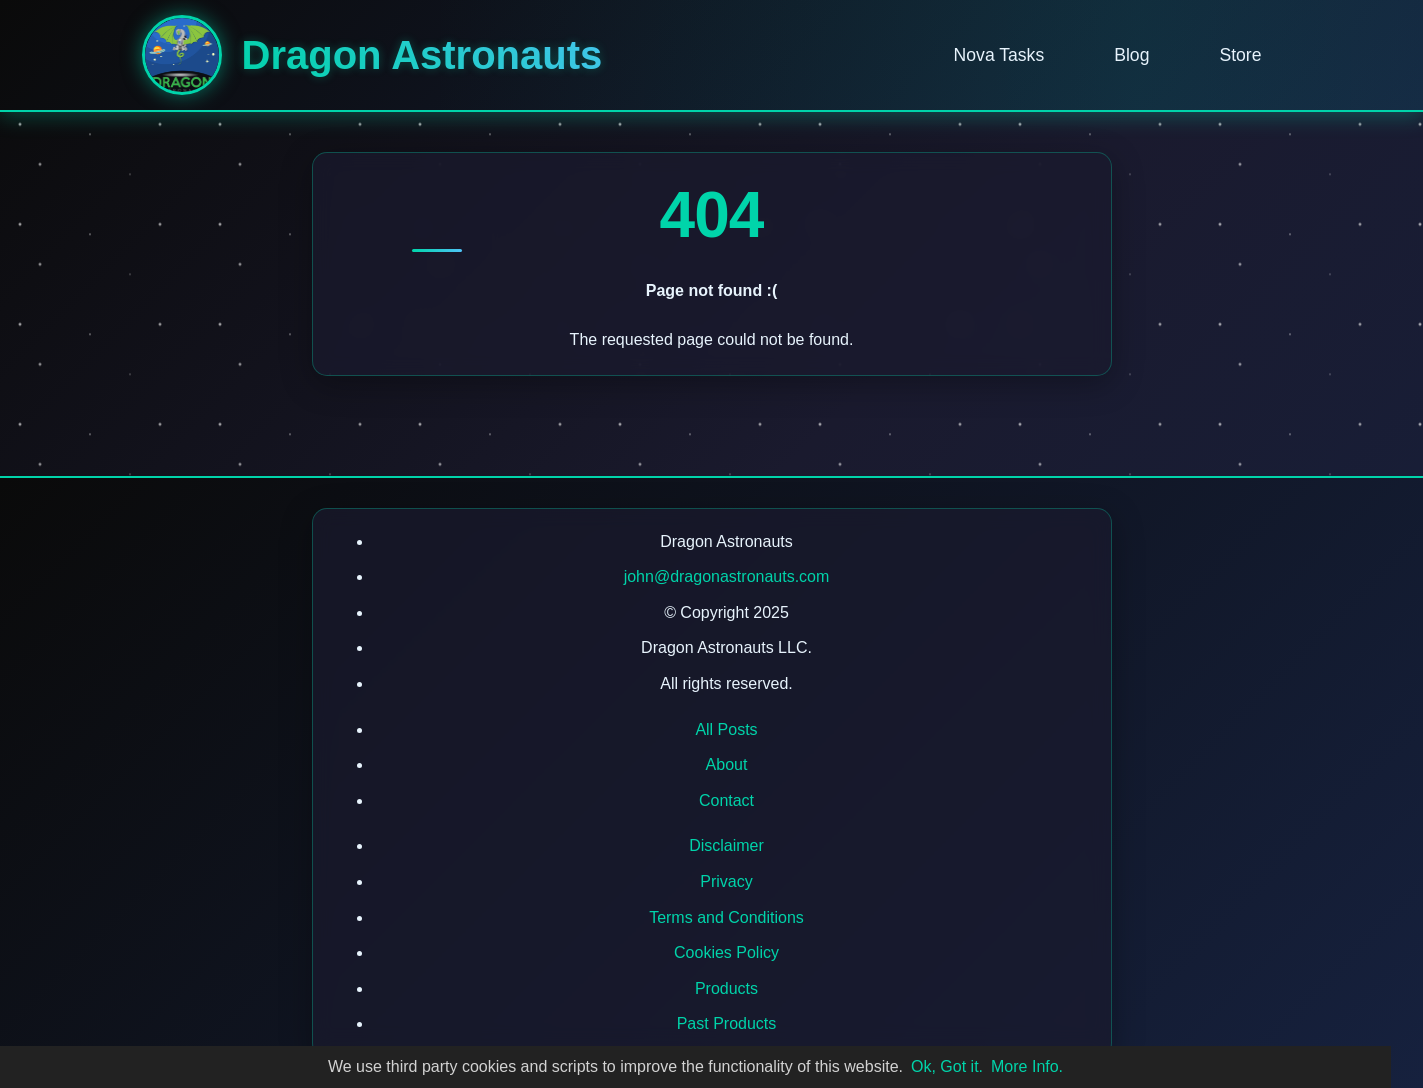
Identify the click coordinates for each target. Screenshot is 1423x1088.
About (727, 764)
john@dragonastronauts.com (727, 576)
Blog (1131, 55)
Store (1240, 55)
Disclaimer (726, 845)
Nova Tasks (999, 55)
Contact (726, 800)
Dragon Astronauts (422, 55)
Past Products (727, 1023)
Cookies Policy (726, 952)
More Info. (1027, 1066)
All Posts (726, 729)
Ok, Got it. (947, 1066)
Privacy (726, 881)
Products (726, 988)
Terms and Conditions (726, 917)
